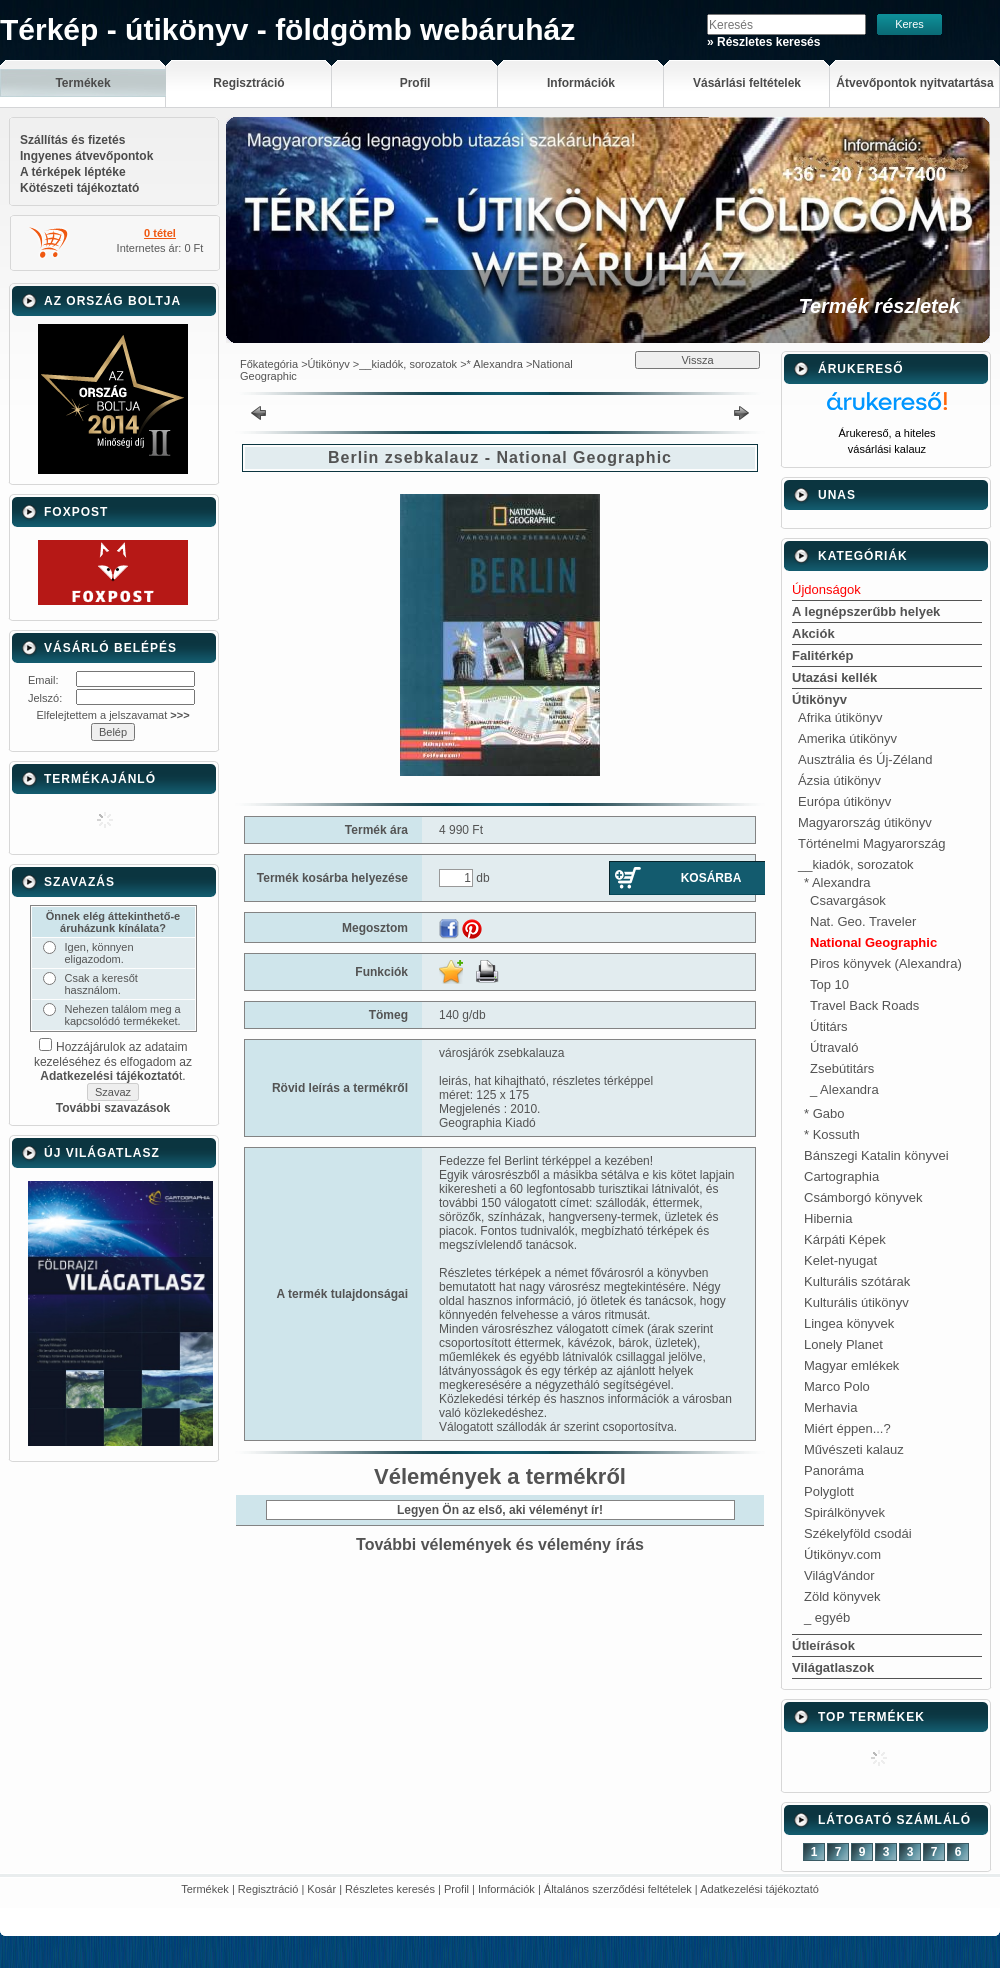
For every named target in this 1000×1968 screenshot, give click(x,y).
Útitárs (829, 1026)
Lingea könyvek (849, 1323)
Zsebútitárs (842, 1068)
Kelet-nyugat (840, 1260)
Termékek (205, 1889)
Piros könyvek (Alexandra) (886, 963)
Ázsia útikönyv (839, 780)
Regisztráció (268, 1889)
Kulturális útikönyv (856, 1302)
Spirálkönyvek (844, 1512)
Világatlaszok (833, 1667)
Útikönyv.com (842, 1554)
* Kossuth (832, 1134)
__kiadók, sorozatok (408, 364)
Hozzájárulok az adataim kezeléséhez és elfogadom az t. (113, 1061)
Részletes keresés (390, 1889)
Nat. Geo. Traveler (863, 921)
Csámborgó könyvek (863, 1197)
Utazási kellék (834, 677)
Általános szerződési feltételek (618, 1889)
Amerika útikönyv (847, 738)
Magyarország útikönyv (865, 822)
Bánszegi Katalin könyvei (876, 1155)
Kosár (321, 1889)
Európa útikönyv (844, 801)
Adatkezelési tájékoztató (759, 1889)
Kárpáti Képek (845, 1239)
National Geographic (873, 942)
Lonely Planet (843, 1344)
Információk (506, 1889)
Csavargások (848, 900)
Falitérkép (822, 655)
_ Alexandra (844, 1089)
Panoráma (834, 1470)
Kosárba (711, 878)
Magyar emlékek (851, 1365)
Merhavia (830, 1407)
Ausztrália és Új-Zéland (865, 759)
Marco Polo (837, 1386)
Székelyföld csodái (858, 1533)
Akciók (813, 633)
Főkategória (269, 364)
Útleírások (823, 1645)
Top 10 (829, 984)
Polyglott (829, 1491)
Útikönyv (329, 364)
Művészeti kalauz (854, 1449)
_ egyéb (827, 1617)
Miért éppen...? (847, 1428)
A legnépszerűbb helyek (866, 611)
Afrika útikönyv (840, 717)
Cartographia (841, 1176)
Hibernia (828, 1218)
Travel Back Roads (864, 1005)
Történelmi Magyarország (871, 843)
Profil (456, 1889)
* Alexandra (495, 364)
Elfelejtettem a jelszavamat (112, 715)
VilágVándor (839, 1575)
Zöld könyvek (842, 1596)
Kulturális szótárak (857, 1281)
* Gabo (824, 1113)
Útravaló (834, 1047)
